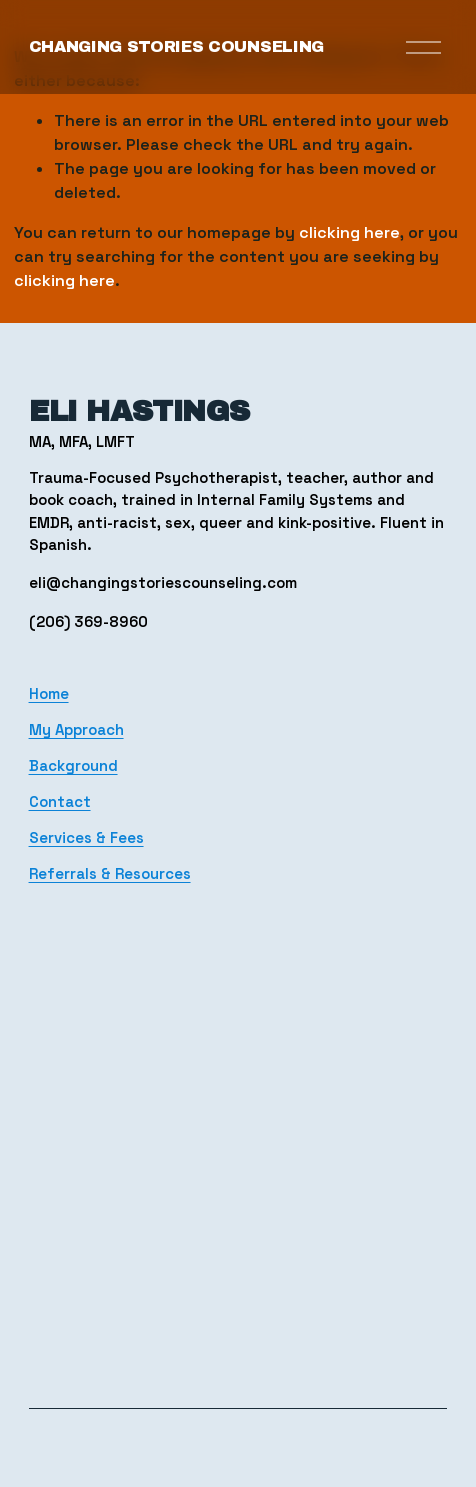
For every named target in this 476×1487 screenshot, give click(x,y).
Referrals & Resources (110, 873)
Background (73, 765)
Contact (60, 801)
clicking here (349, 232)
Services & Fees (86, 837)
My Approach (76, 729)
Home (49, 693)
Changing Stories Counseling (176, 46)
